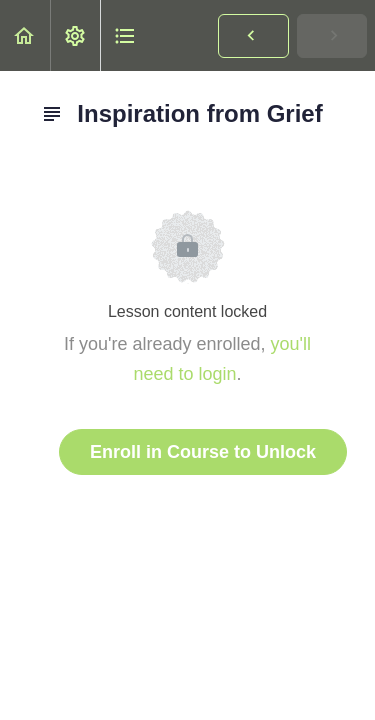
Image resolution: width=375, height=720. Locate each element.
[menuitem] (75, 35)
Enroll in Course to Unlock (203, 452)
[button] (25, 35)
